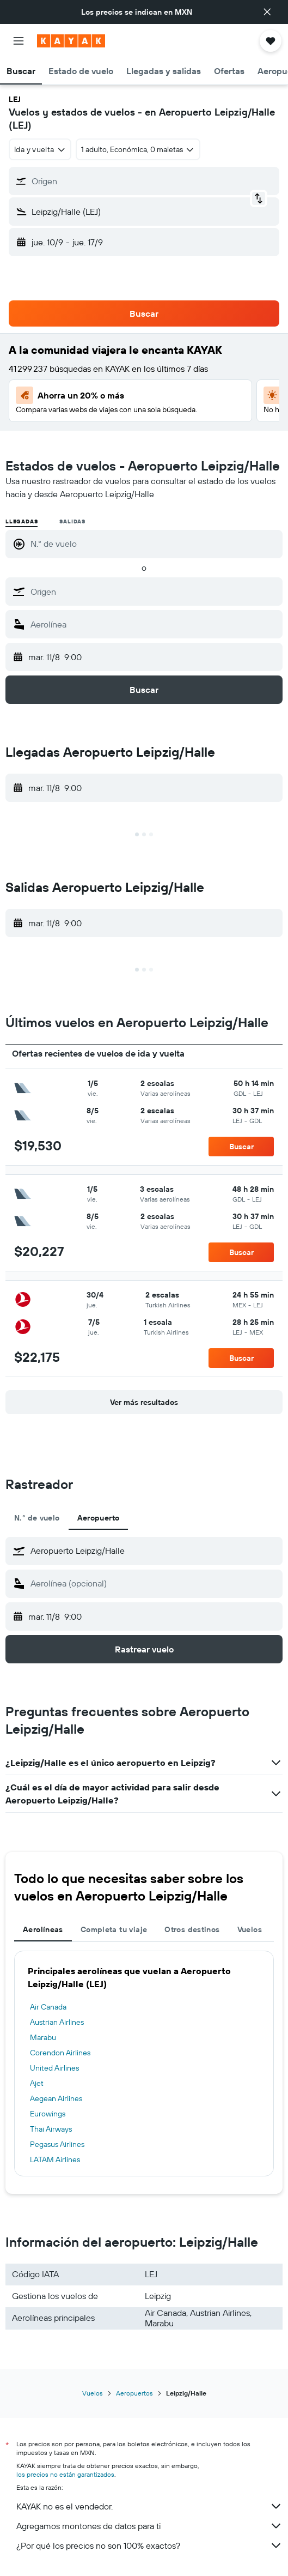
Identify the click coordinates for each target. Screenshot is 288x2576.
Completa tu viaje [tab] (114, 1929)
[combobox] (40, 149)
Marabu (43, 2037)
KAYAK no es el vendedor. (149, 2506)
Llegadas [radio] (21, 521)
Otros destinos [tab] (191, 1929)
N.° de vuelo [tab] (37, 1518)
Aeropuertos (134, 2393)
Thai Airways (51, 2129)
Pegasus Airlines (57, 2144)
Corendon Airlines (60, 2053)
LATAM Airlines (55, 2159)
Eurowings (47, 2114)
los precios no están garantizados (65, 2474)
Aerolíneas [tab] (43, 1929)
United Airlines (54, 2068)
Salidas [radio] (72, 521)
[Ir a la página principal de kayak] (71, 40)
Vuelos (92, 2393)
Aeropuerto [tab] (98, 1518)
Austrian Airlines (57, 2022)
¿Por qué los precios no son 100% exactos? (149, 2545)
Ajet (37, 2083)
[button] (267, 12)
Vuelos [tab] (249, 1929)
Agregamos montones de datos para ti (149, 2525)
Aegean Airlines (56, 2098)
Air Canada (48, 2007)
